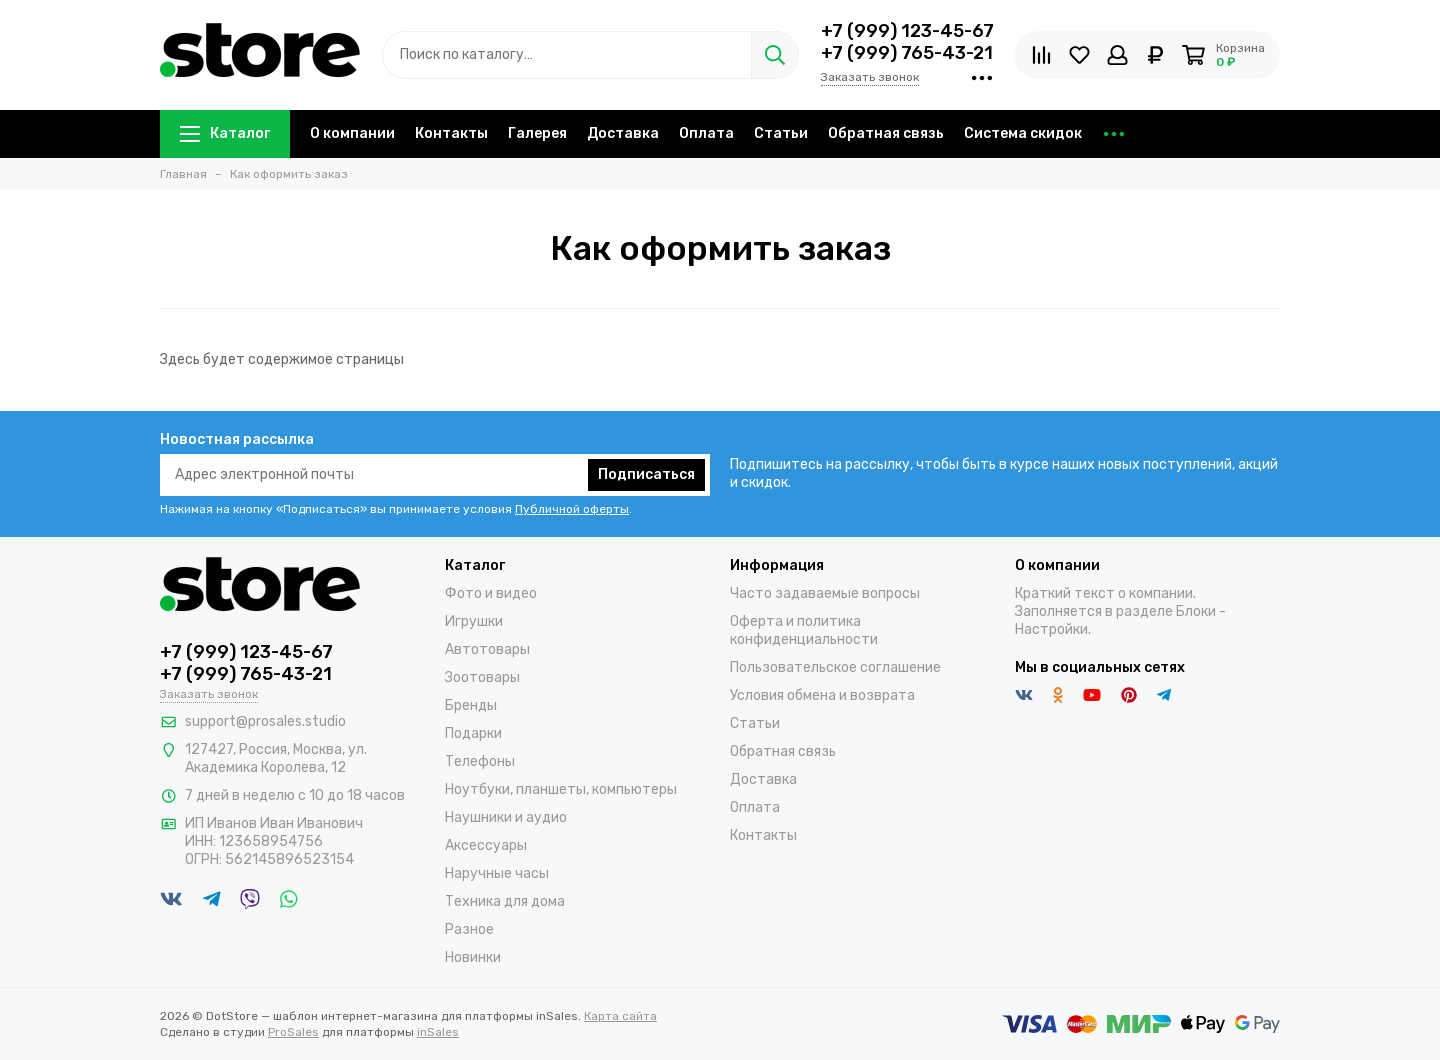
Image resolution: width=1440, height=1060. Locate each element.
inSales (438, 1032)
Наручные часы (497, 873)
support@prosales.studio (265, 721)
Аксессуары (486, 845)
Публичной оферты (572, 509)
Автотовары (487, 649)
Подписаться (646, 474)
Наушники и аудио (506, 817)
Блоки (1196, 611)
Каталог (225, 133)
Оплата (706, 133)
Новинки (473, 957)
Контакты (451, 133)
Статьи (781, 133)
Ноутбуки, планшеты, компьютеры (561, 789)
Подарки (473, 733)
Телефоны (480, 761)
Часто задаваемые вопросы (825, 593)
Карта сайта (620, 1016)
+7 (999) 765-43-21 (907, 53)
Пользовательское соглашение (835, 667)
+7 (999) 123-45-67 (907, 31)
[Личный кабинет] (1117, 55)
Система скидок (1023, 133)
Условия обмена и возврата (822, 695)
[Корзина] (1223, 55)
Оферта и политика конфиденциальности (804, 630)
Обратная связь (886, 133)
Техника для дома (505, 901)
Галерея (537, 133)
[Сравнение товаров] (1041, 55)
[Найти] (774, 55)
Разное (469, 929)
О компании (352, 133)
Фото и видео (491, 593)
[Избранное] (1079, 55)
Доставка (623, 133)
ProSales (293, 1032)
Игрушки (474, 621)
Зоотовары (482, 677)
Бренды (471, 705)
